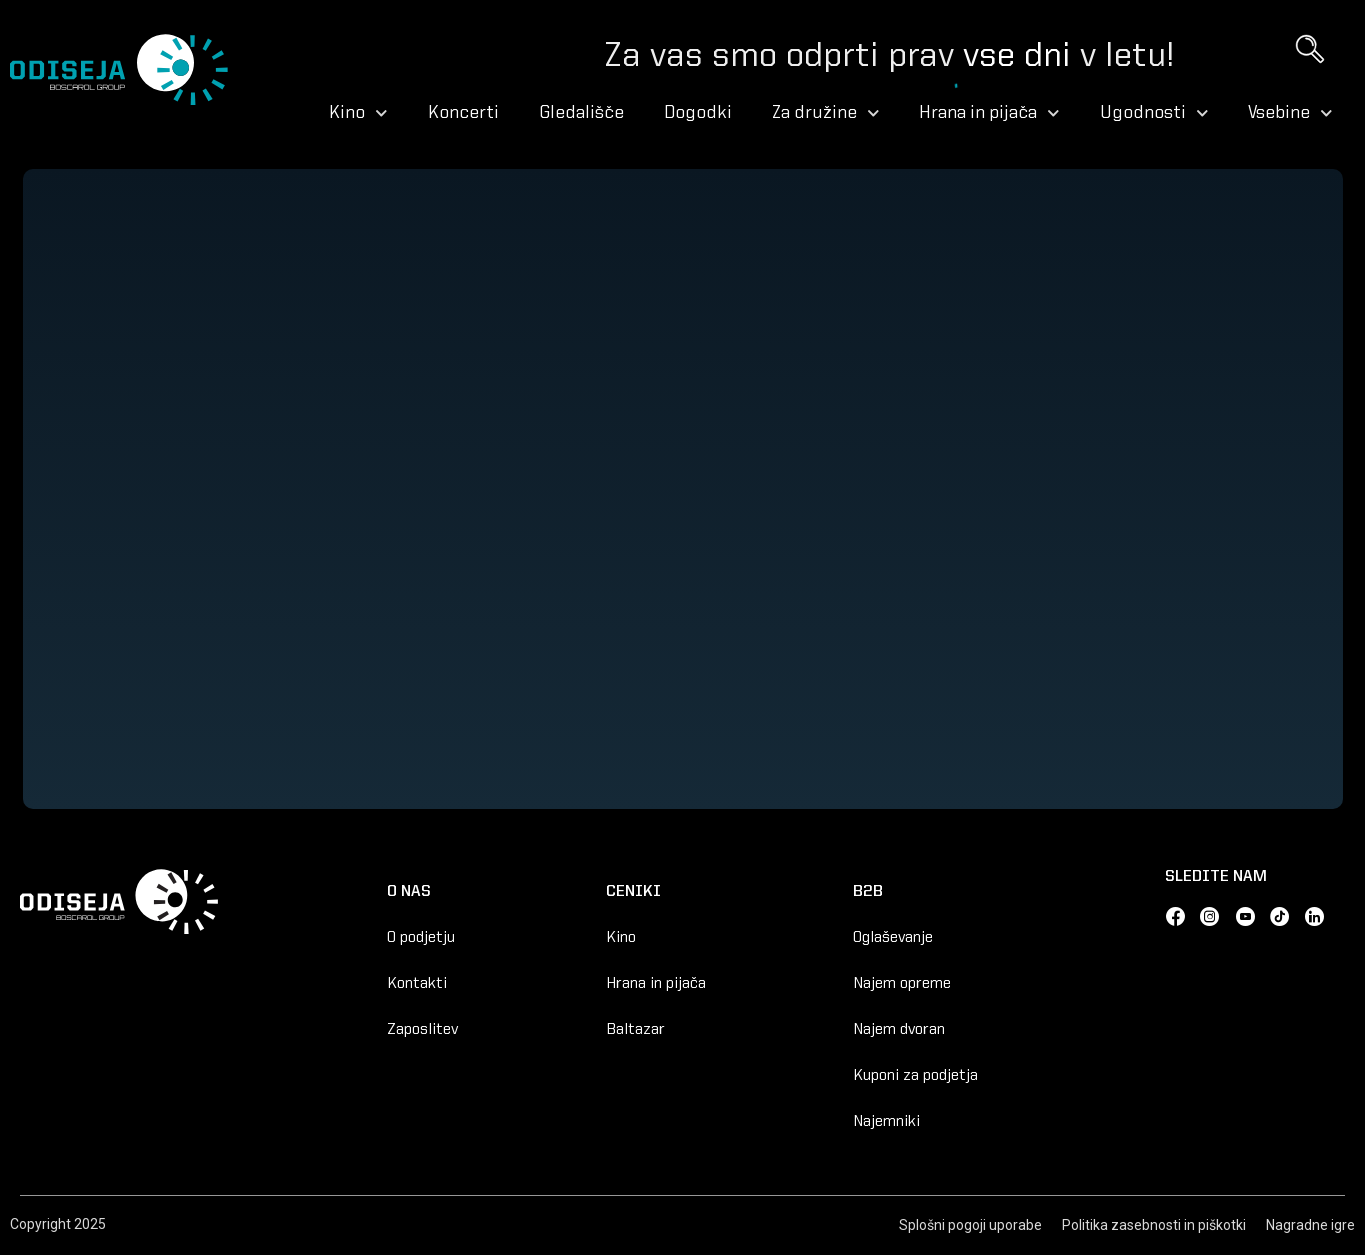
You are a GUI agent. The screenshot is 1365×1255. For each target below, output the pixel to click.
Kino (358, 113)
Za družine (826, 113)
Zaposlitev (422, 1030)
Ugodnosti (1154, 113)
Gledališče (581, 113)
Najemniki (886, 1122)
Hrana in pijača (989, 113)
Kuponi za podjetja (915, 1076)
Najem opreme (902, 984)
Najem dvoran (899, 1030)
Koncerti (463, 113)
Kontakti (417, 984)
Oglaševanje (893, 938)
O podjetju (421, 938)
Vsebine (1290, 113)
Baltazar (635, 1030)
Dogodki (698, 113)
